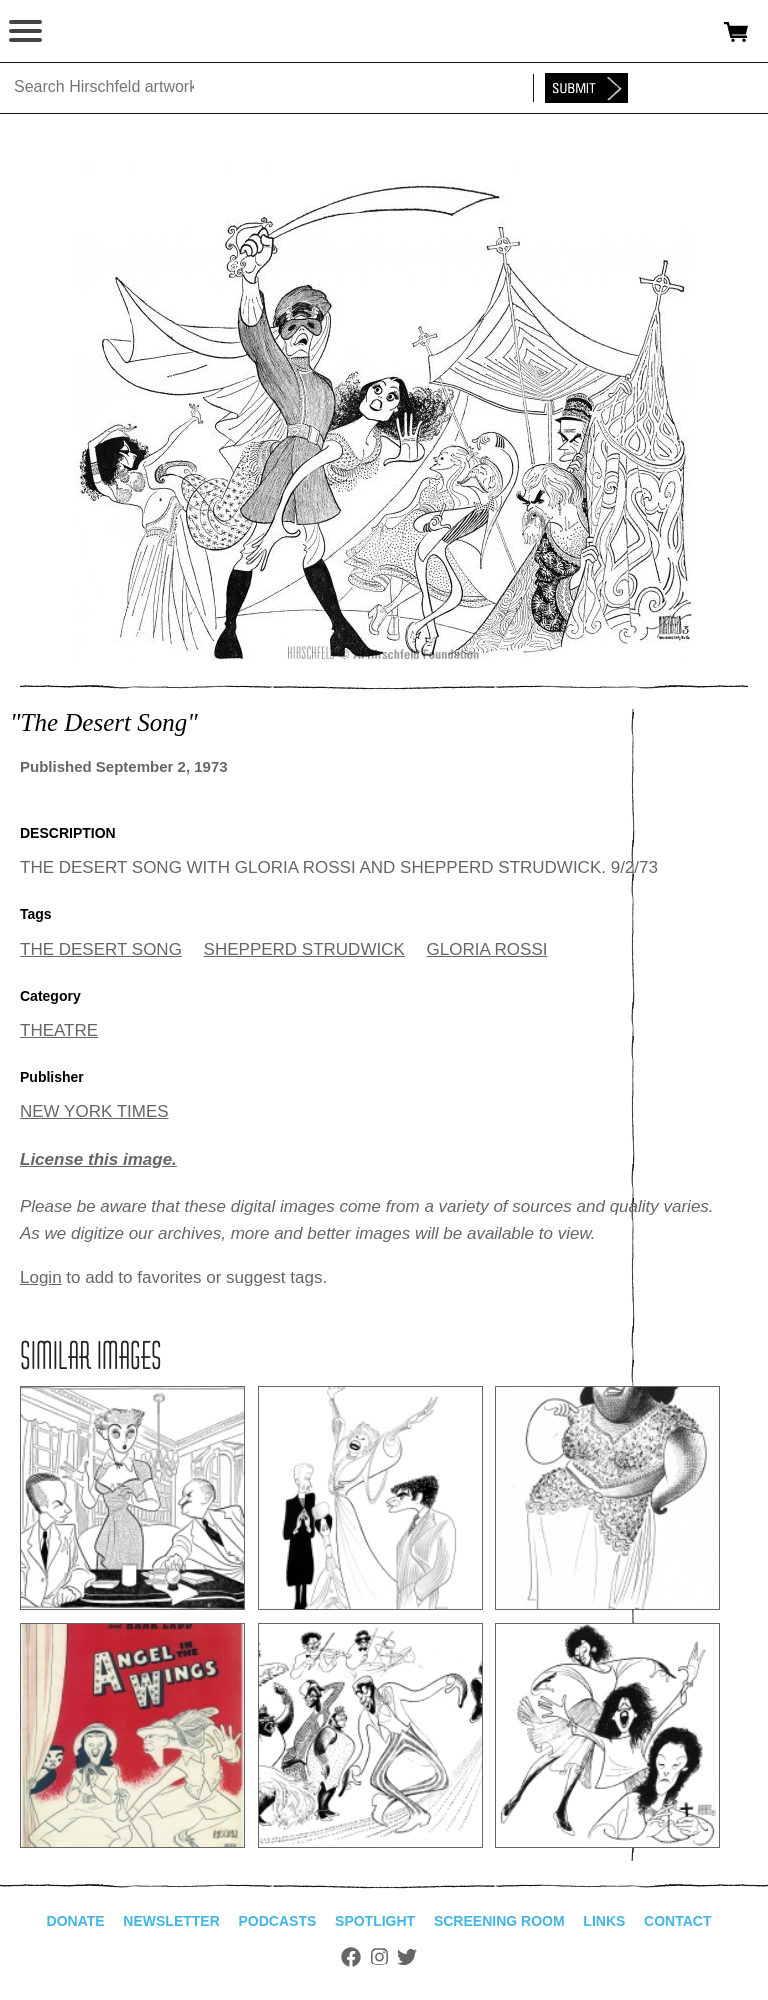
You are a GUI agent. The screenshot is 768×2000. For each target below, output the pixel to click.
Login (41, 1277)
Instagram (379, 1957)
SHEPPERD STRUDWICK (304, 949)
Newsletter (171, 1921)
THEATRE (59, 1030)
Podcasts (278, 1921)
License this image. (98, 1159)
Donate (76, 1921)
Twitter (407, 1957)
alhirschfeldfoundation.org (85, 32)
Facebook (351, 1957)
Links (604, 1921)
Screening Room (499, 1921)
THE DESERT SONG (101, 949)
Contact (677, 1921)
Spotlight (375, 1921)
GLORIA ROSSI (487, 949)
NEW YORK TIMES (94, 1111)
